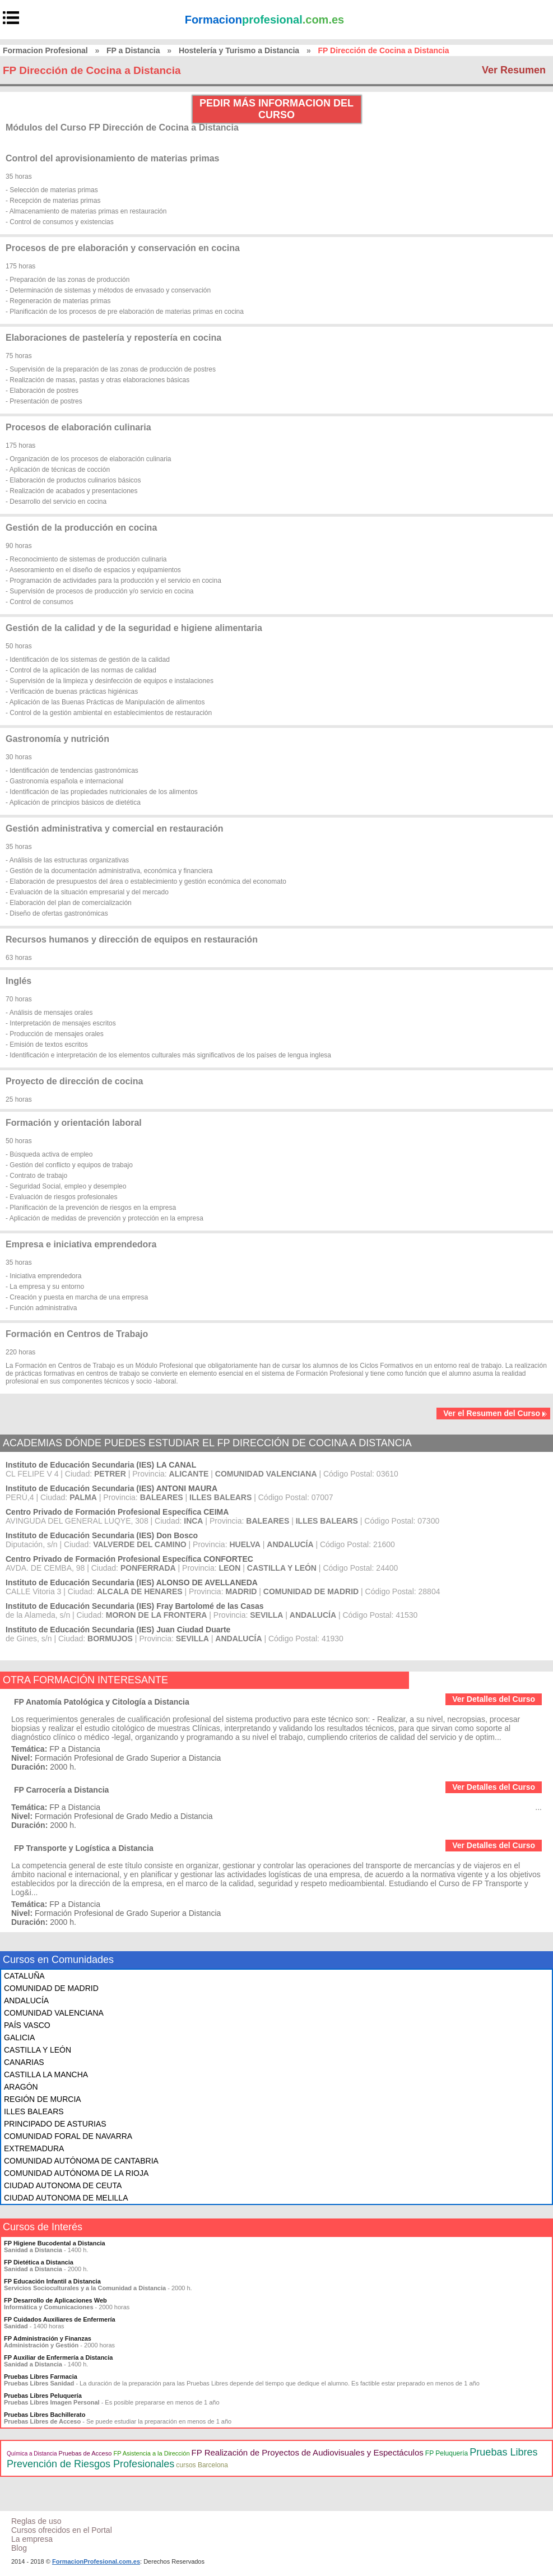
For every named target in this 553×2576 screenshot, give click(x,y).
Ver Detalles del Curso (493, 1699)
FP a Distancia (133, 50)
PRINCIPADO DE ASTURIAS (55, 2123)
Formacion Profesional (45, 50)
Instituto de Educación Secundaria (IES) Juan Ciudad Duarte (118, 1629)
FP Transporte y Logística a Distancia (84, 1848)
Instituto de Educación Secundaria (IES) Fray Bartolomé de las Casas (135, 1606)
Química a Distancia (32, 2453)
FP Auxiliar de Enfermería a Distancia (58, 2357)
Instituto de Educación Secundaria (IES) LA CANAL (101, 1464)
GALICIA (19, 2037)
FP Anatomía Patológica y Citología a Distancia (101, 1701)
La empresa (32, 2539)
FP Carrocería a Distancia (61, 1789)
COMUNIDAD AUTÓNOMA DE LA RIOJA (76, 2173)
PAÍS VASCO (27, 2025)
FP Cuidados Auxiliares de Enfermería (59, 2319)
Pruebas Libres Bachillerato (45, 2414)
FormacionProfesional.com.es (96, 2561)
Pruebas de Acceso (85, 2453)
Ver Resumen (514, 70)
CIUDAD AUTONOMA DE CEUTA (63, 2185)
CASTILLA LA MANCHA (46, 2074)
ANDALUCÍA (26, 2000)
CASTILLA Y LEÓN (37, 2049)
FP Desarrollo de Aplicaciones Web (55, 2300)
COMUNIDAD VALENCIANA (54, 2012)
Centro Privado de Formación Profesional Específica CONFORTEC (129, 1558)
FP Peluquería (446, 2453)
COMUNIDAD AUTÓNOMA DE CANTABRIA (81, 2160)
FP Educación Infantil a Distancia (52, 2281)
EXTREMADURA (34, 2148)
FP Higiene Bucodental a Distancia (54, 2243)
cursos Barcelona (202, 2465)
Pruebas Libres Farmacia (40, 2376)
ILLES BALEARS (34, 2111)
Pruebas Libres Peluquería (43, 2395)
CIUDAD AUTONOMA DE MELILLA (66, 2197)
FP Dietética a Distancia (38, 2262)
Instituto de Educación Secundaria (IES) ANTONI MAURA (111, 1488)
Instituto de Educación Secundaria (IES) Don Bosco (102, 1535)
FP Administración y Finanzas (47, 2338)
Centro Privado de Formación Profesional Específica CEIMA (117, 1511)
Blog (19, 2547)
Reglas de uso (36, 2521)
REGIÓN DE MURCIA (42, 2099)
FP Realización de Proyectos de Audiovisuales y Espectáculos (308, 2452)
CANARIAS (24, 2062)
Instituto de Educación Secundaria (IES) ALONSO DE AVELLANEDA (132, 1582)
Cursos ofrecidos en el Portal (61, 2530)
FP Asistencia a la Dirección (151, 2453)
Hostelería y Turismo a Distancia (239, 50)
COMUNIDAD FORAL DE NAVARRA (68, 2136)
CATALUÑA (24, 1975)
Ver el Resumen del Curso (495, 1413)
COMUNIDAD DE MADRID (51, 1988)
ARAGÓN (21, 2086)
